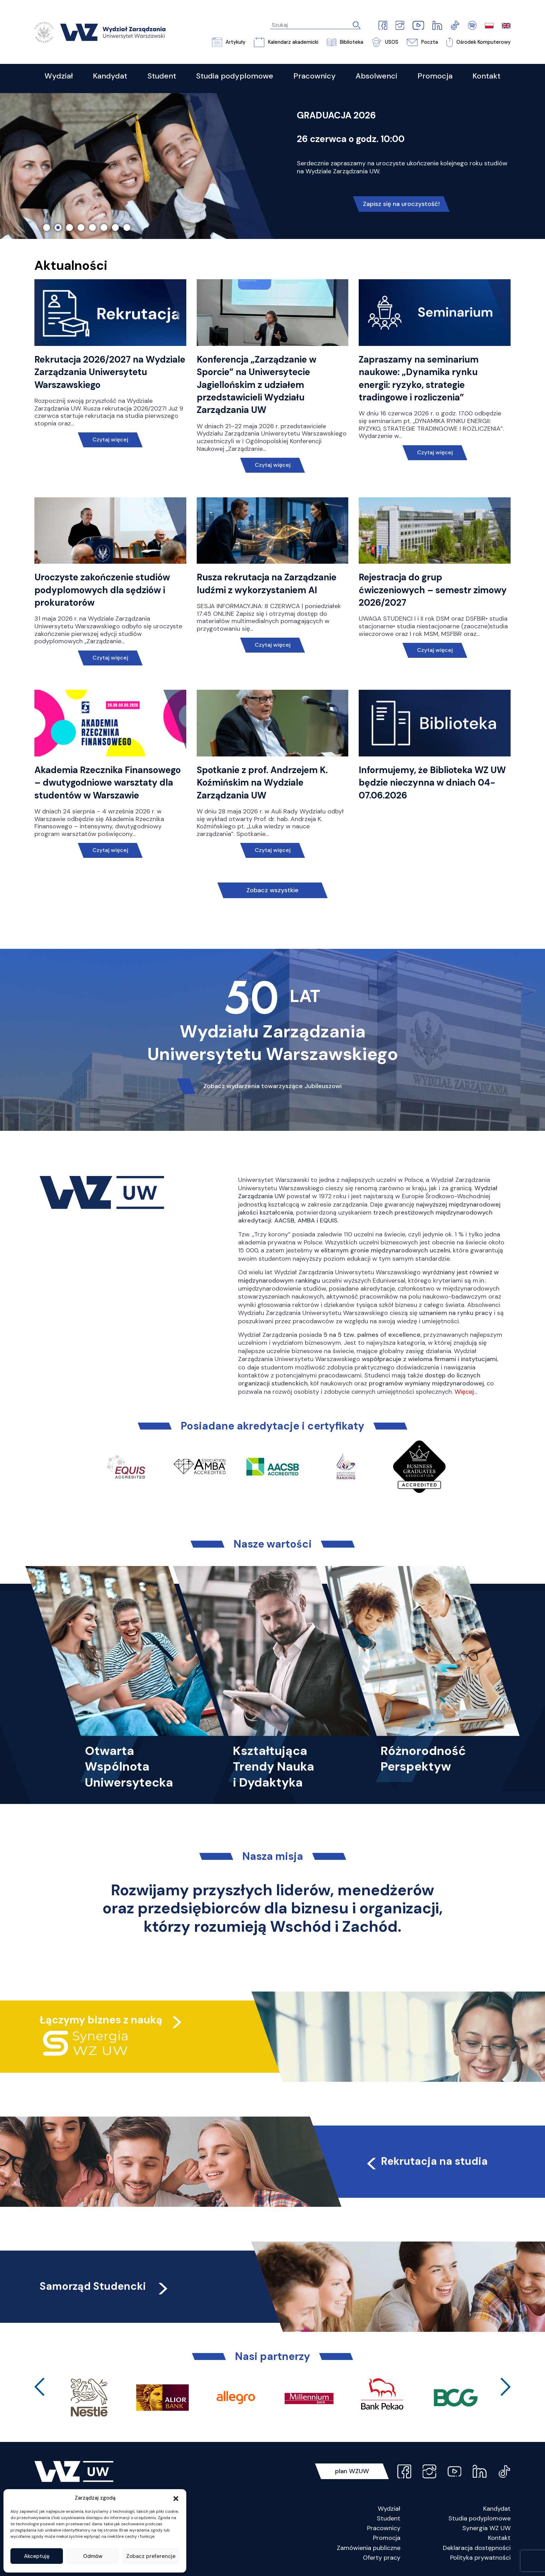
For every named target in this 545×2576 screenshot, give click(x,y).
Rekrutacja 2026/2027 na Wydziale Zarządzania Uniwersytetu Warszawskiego (109, 372)
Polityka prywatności (480, 2557)
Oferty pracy (381, 2557)
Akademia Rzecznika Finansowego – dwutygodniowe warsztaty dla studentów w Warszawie (107, 782)
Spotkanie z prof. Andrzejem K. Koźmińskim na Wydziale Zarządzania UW (262, 782)
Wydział (389, 2508)
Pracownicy (383, 2528)
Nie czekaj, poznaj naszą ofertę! (401, 190)
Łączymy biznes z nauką (101, 2020)
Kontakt (499, 2538)
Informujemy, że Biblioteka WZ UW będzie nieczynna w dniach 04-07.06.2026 (432, 782)
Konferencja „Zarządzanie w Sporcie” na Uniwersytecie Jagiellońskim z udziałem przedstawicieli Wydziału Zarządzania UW (256, 385)
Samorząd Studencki (105, 2286)
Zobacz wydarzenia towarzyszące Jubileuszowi (272, 1086)
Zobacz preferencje (151, 2556)
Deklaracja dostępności (477, 2548)
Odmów (93, 2556)
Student (388, 2518)
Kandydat (497, 2508)
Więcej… (466, 1392)
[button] (175, 2497)
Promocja (386, 2538)
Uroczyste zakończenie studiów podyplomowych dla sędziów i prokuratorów (102, 589)
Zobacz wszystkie (272, 890)
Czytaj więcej (110, 439)
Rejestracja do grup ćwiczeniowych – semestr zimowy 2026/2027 (433, 589)
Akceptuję (37, 2556)
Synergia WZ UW (486, 2528)
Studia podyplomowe (479, 2518)
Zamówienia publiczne (368, 2548)
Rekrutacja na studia (426, 2161)
